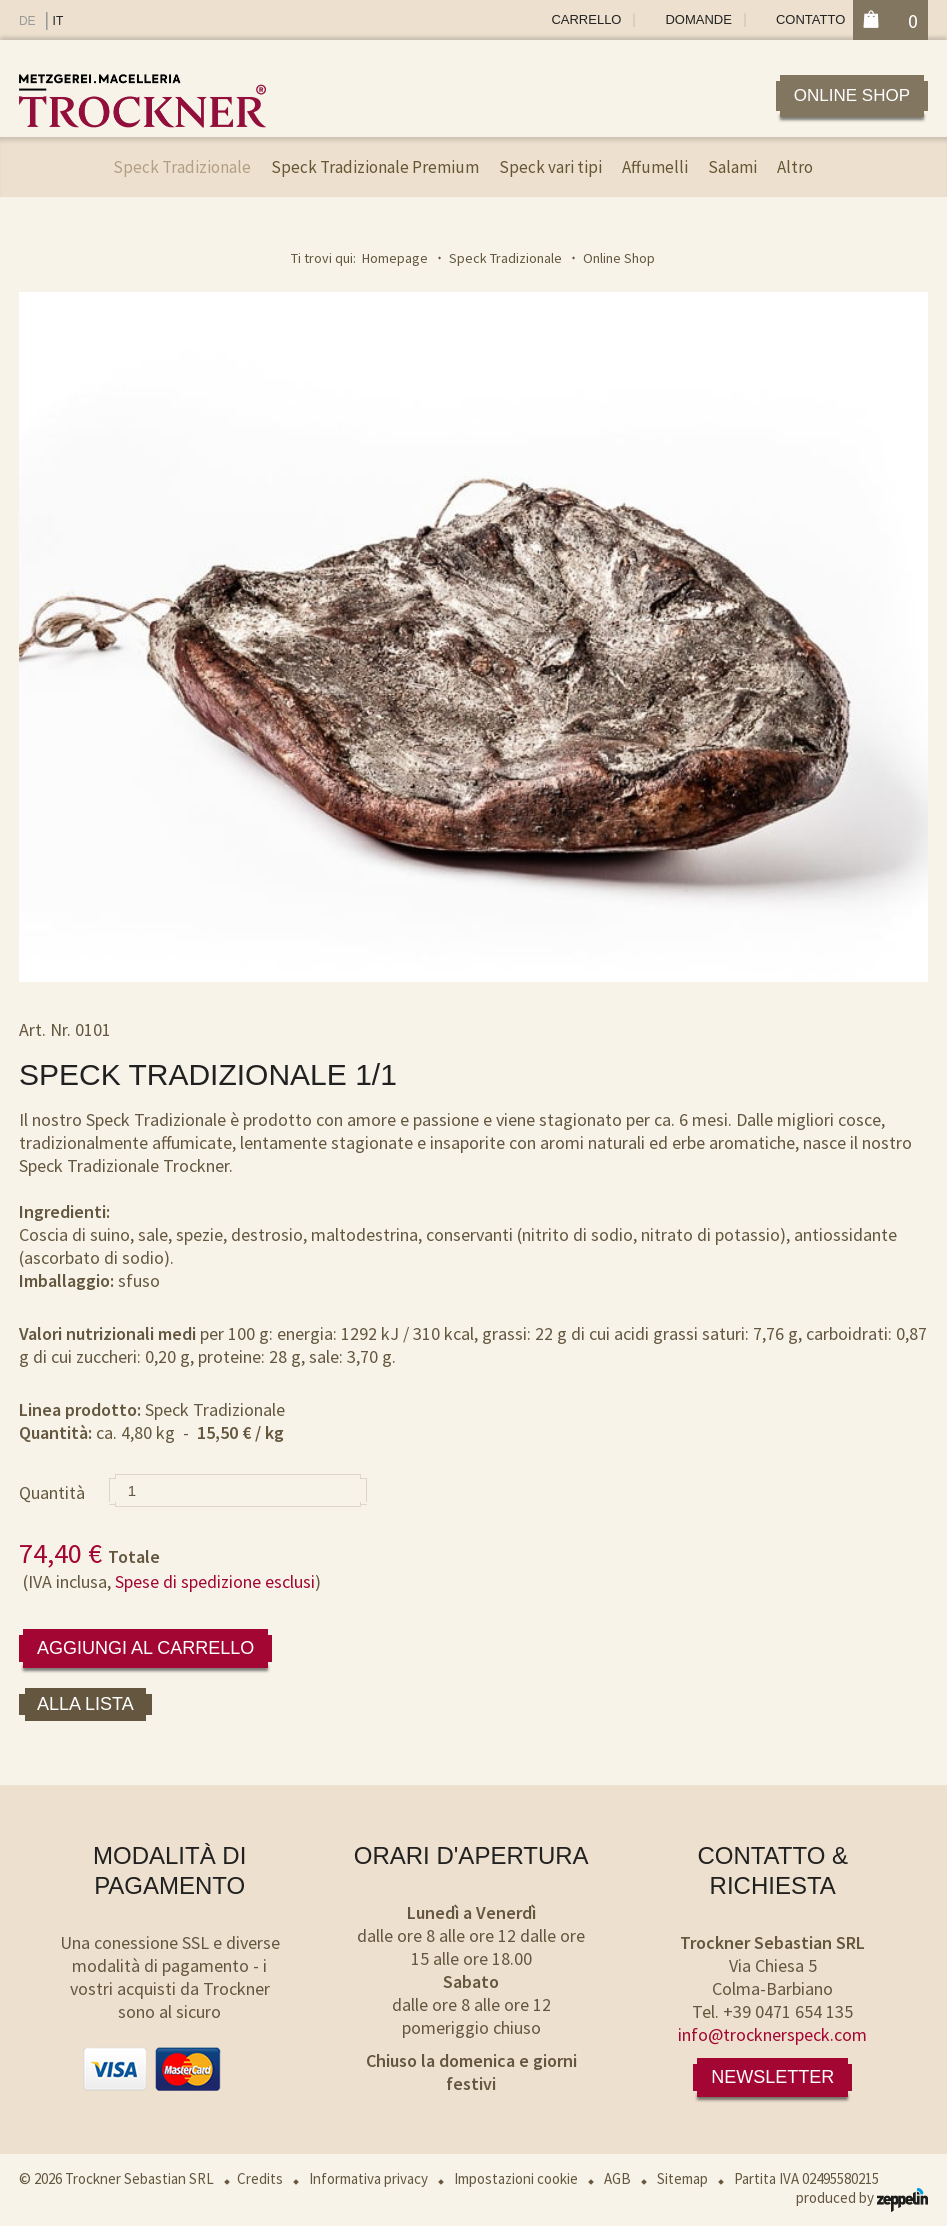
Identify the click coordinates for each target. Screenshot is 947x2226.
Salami (732, 167)
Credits (260, 2178)
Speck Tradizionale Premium (375, 167)
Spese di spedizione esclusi (215, 1581)
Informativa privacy (368, 2178)
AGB (617, 2178)
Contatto (810, 19)
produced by (862, 2197)
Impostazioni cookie (516, 2178)
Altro (795, 167)
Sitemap (682, 2178)
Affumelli (655, 167)
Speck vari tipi (550, 167)
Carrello (586, 19)
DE (27, 21)
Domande (698, 19)
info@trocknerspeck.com (772, 2034)
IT (58, 21)
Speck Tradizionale (182, 167)
